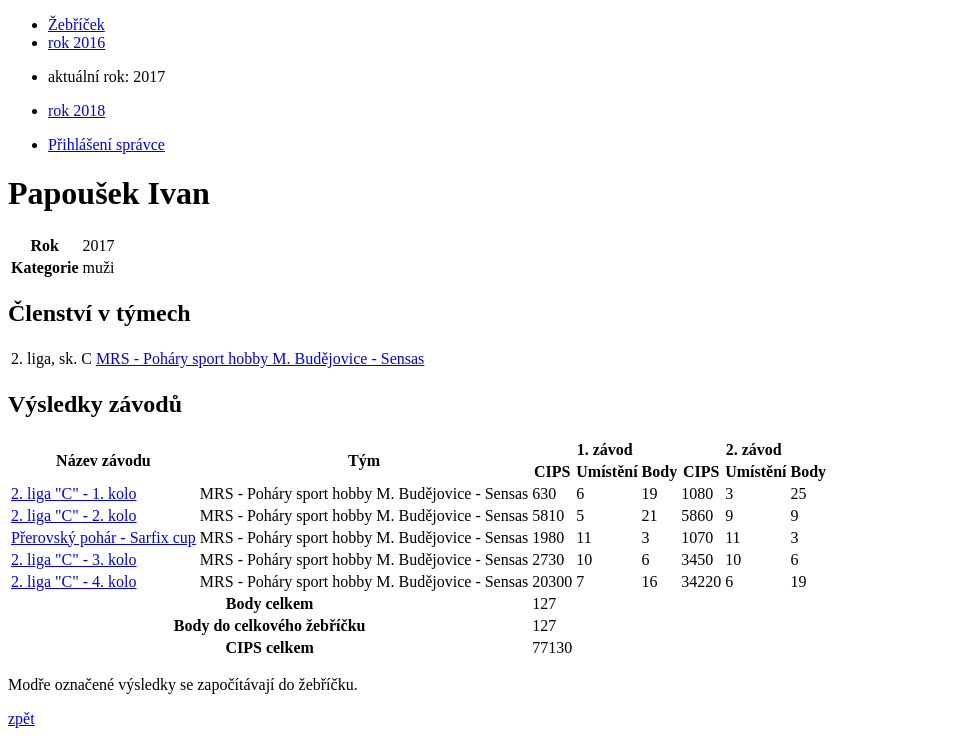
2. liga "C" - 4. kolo (74, 581)
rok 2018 (76, 110)
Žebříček (76, 24)
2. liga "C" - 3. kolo (74, 559)
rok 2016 (76, 42)
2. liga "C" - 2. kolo (74, 515)
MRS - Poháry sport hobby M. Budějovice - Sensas (260, 358)
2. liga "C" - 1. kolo (74, 493)
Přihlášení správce (106, 144)
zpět (21, 718)
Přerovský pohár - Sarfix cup (103, 537)
